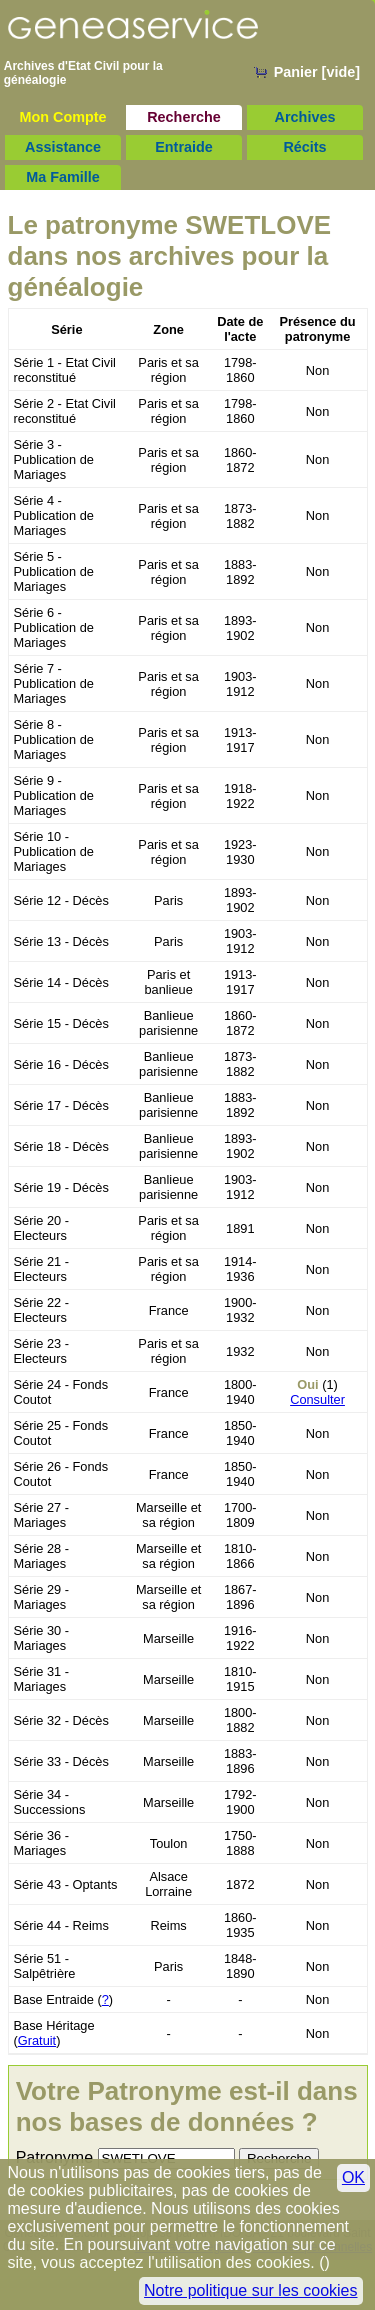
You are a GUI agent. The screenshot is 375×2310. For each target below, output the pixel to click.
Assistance (63, 147)
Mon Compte (62, 117)
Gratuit (37, 2040)
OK (353, 2177)
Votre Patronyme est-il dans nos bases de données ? (187, 2106)
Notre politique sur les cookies (250, 2290)
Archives (305, 117)
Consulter (317, 1399)
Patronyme (54, 2157)
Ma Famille (63, 177)
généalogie (35, 80)
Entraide (184, 147)
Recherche (184, 117)
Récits (304, 147)
